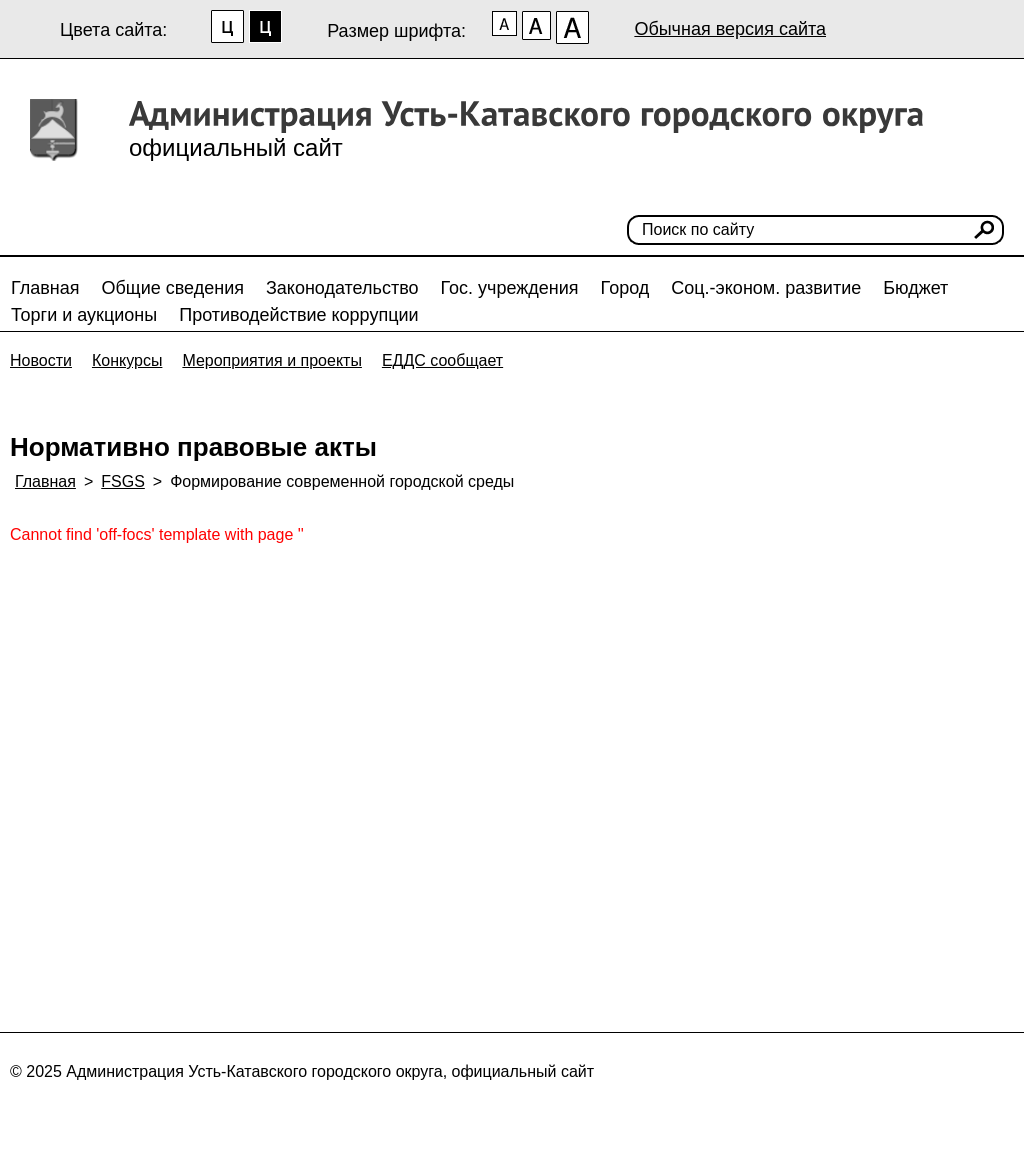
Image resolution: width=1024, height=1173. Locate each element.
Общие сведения (173, 288)
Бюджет (915, 288)
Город (625, 288)
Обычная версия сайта (730, 29)
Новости (41, 360)
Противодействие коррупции (298, 315)
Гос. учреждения (510, 288)
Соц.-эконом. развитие (766, 288)
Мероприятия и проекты (272, 360)
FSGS (123, 481)
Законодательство (342, 288)
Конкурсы (127, 360)
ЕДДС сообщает (442, 360)
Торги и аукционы (84, 315)
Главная (45, 288)
